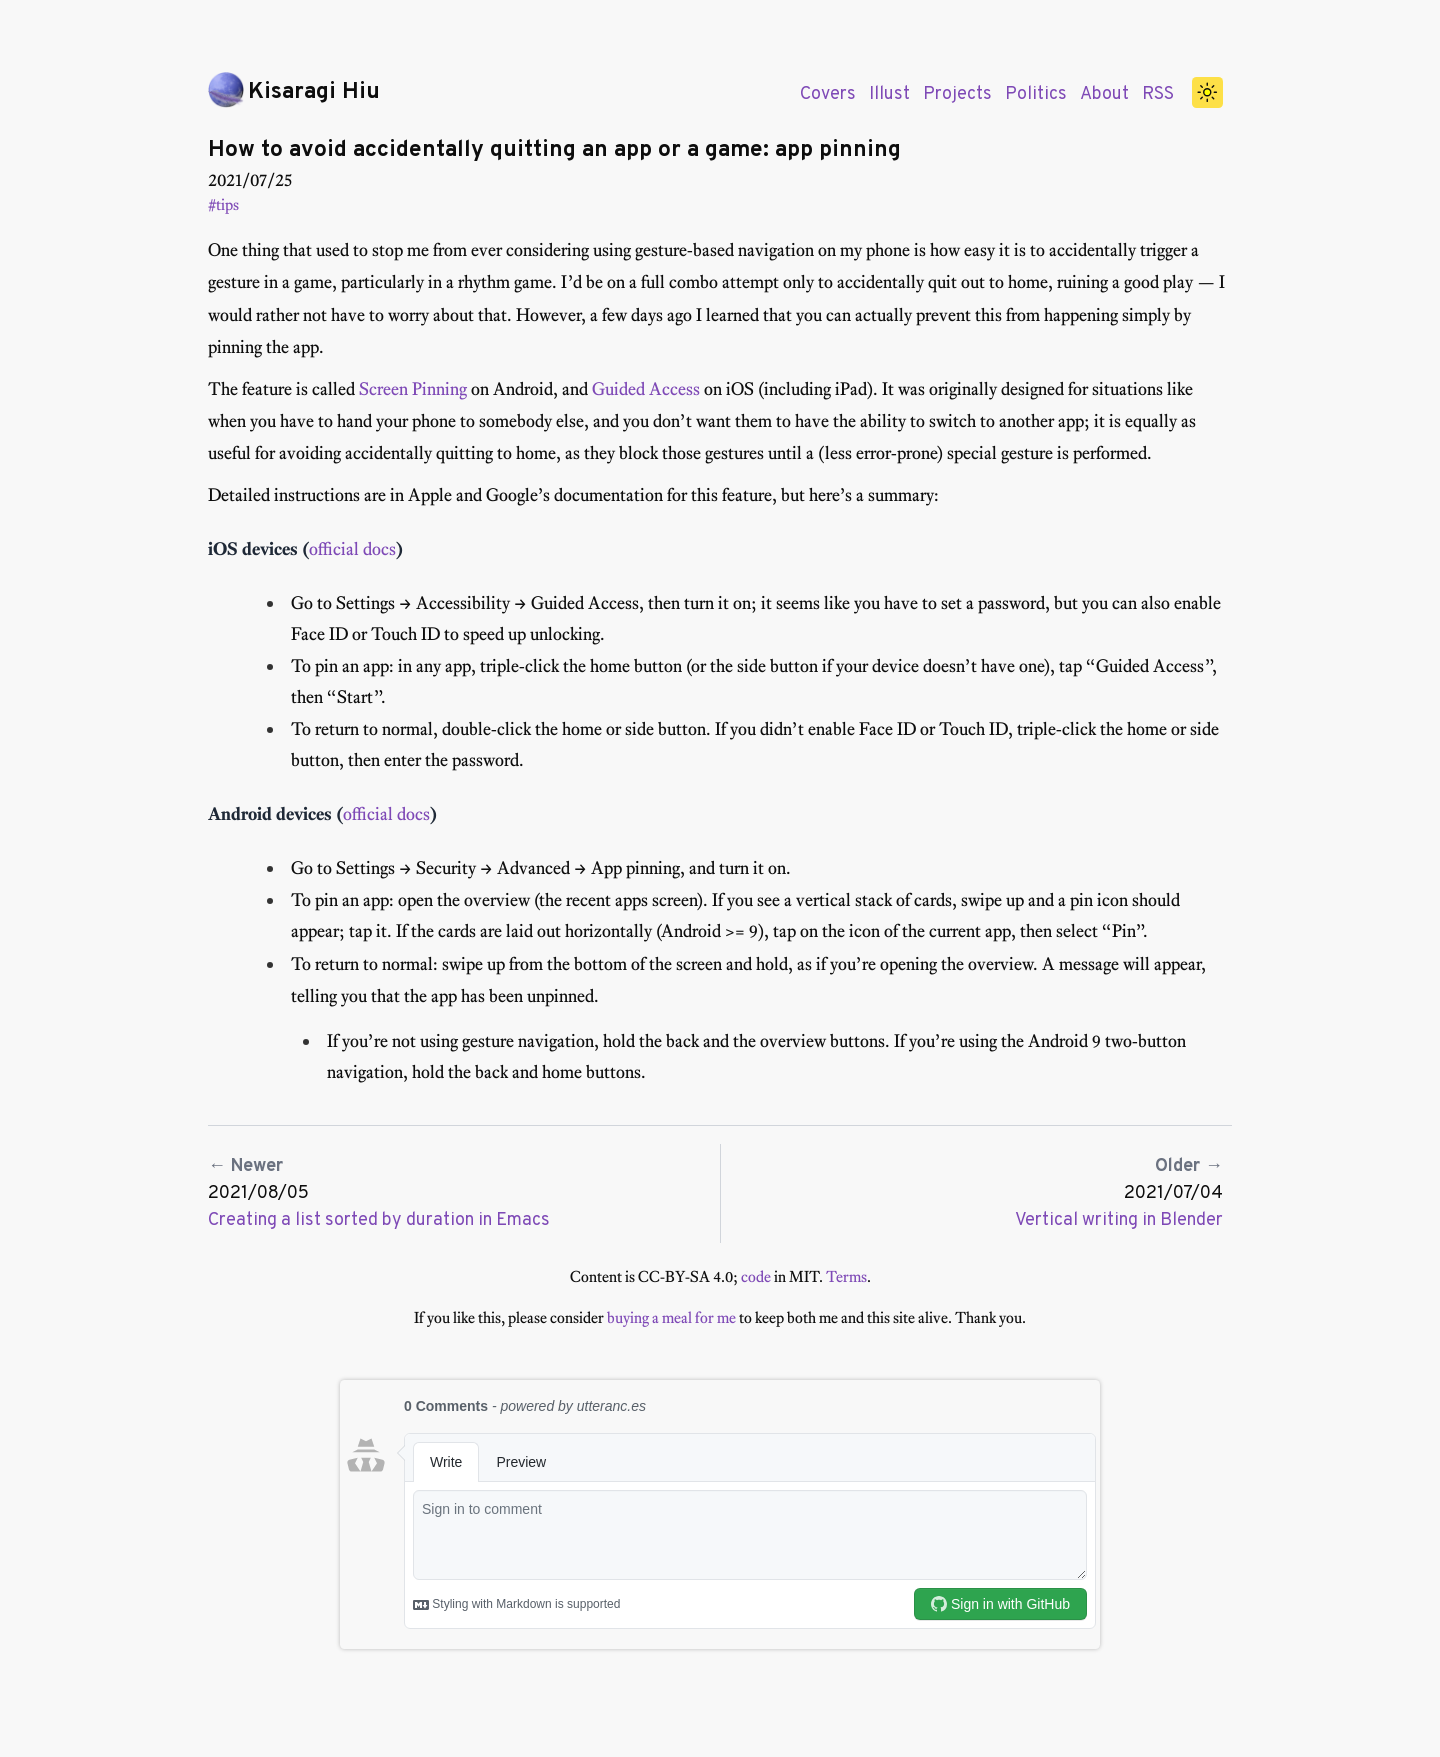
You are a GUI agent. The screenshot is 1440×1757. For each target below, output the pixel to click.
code (756, 1276)
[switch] (1208, 93)
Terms (846, 1276)
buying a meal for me (671, 1317)
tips (227, 204)
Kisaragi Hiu (314, 92)
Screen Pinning (413, 389)
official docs (352, 549)
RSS (1158, 94)
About (1104, 94)
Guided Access (646, 389)
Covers (828, 94)
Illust (889, 94)
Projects (957, 94)
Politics (1036, 94)
